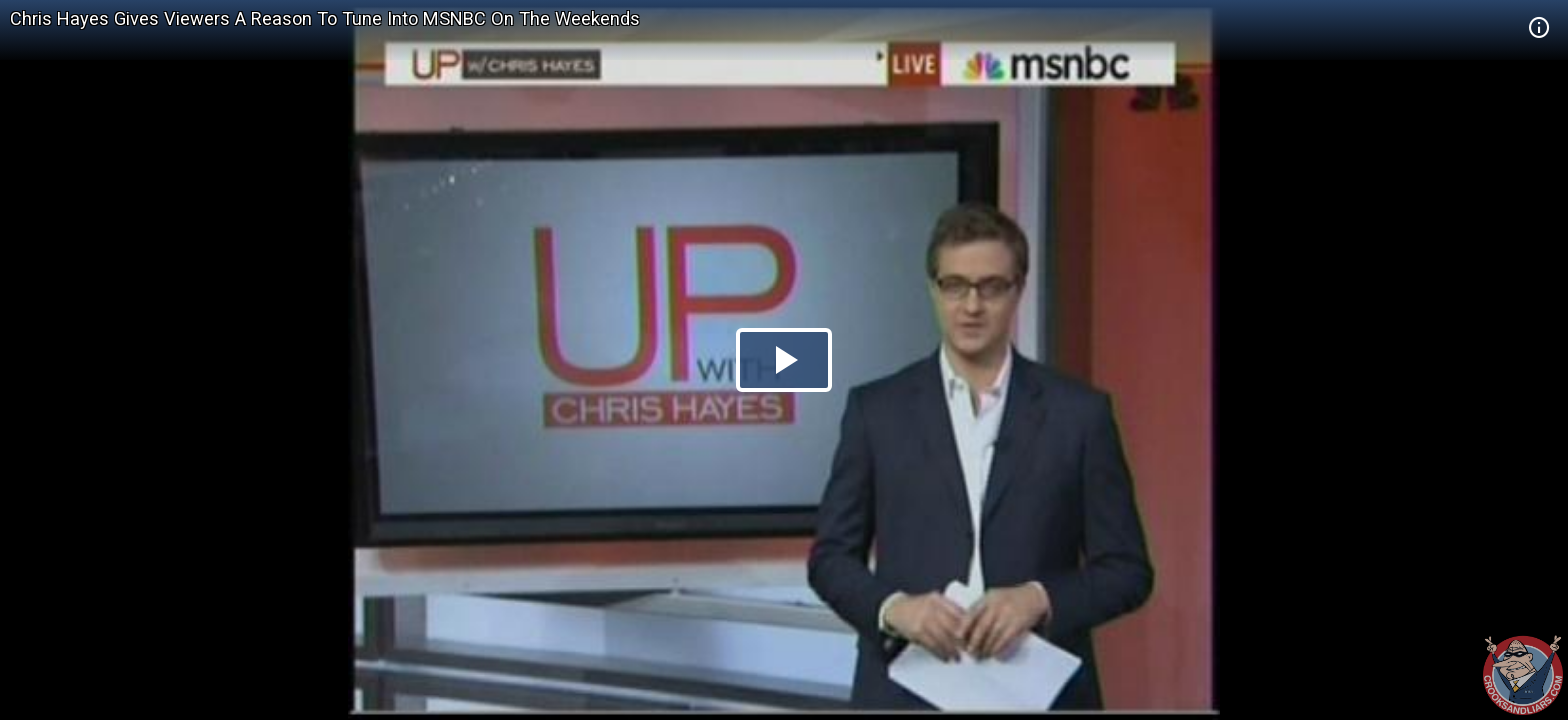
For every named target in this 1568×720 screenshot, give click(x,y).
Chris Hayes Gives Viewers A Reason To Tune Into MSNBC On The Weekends (325, 18)
